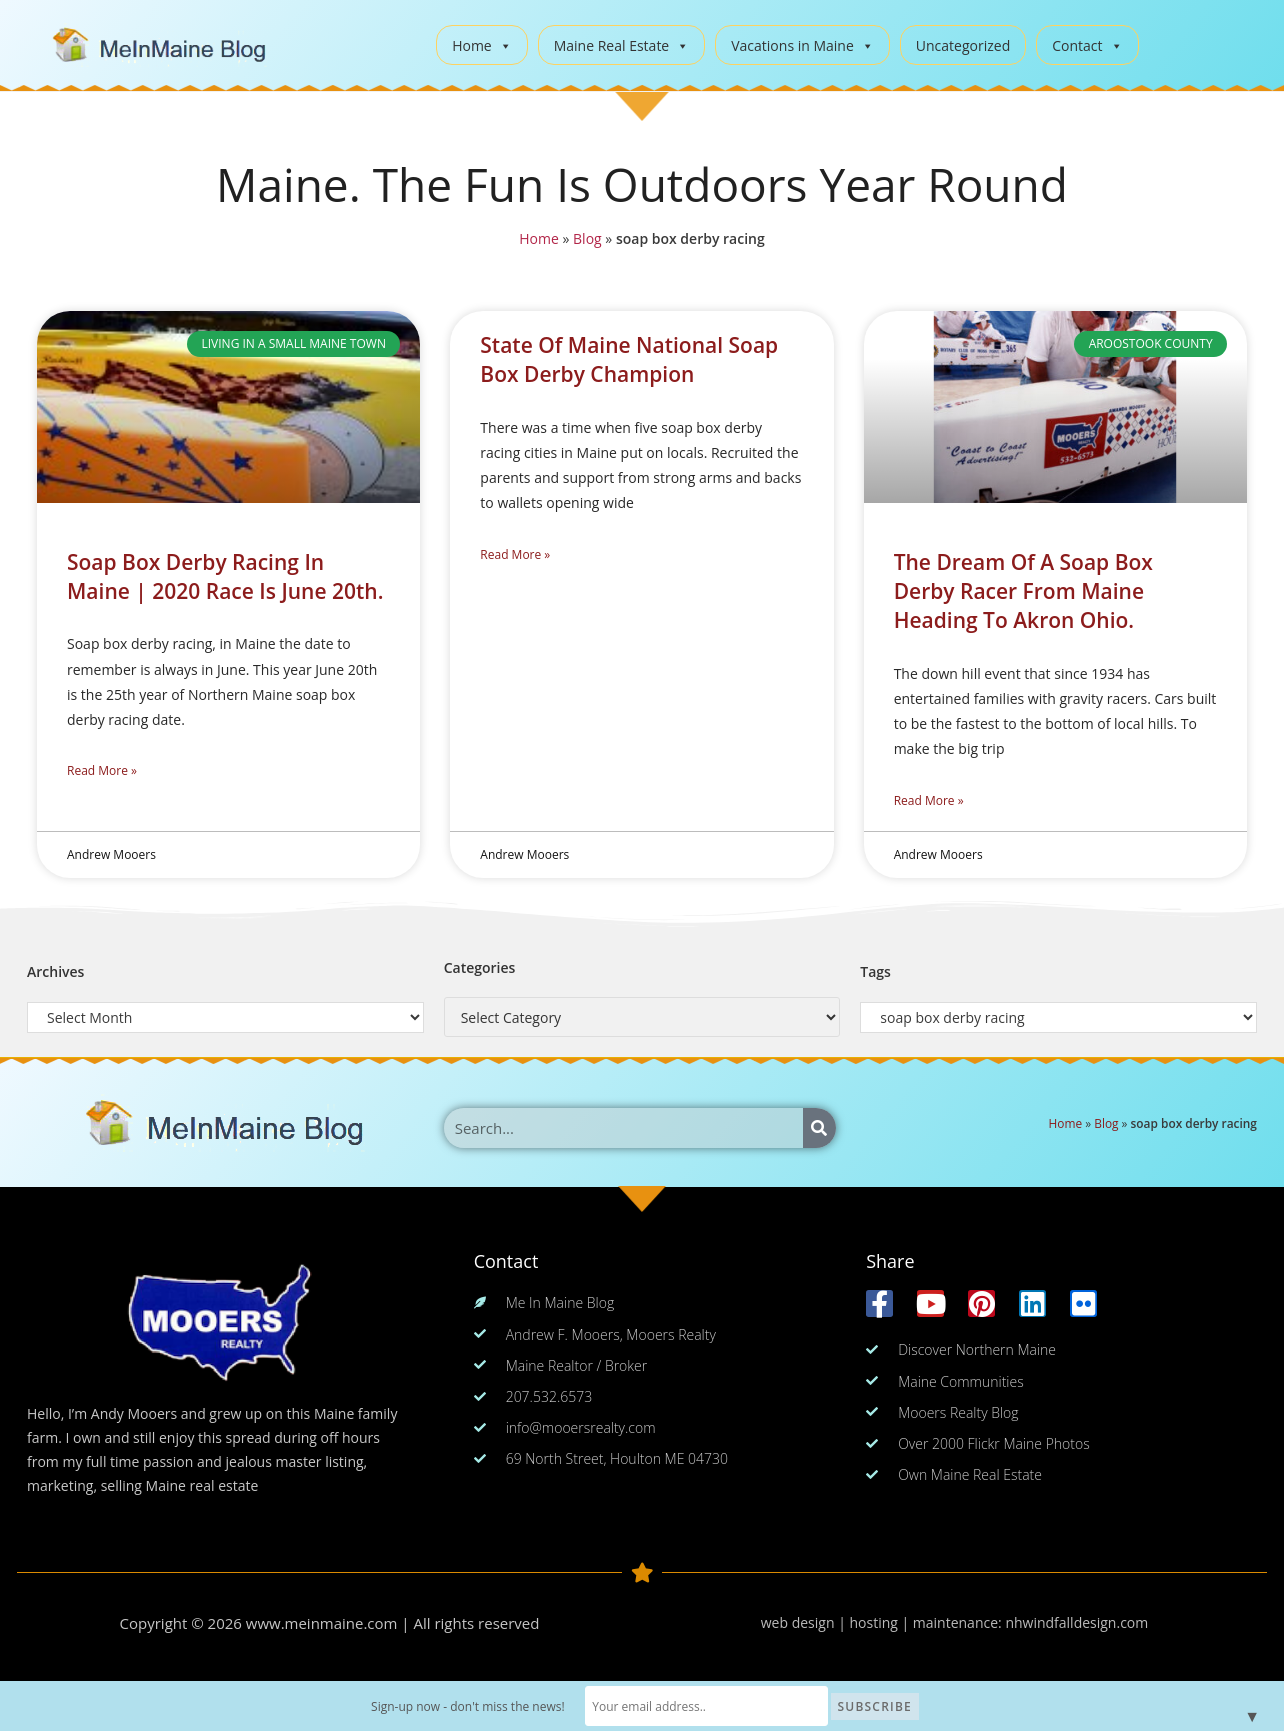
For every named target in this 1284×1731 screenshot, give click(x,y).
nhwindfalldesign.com (1076, 1622)
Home (482, 45)
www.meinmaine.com (322, 1623)
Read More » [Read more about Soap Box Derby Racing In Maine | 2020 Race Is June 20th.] (102, 770)
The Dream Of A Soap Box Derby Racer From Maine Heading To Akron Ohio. (1023, 591)
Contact (1087, 45)
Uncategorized (963, 45)
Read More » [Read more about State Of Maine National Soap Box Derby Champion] (515, 554)
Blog (587, 238)
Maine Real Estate (622, 45)
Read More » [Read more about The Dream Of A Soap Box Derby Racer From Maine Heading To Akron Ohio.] (929, 800)
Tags (875, 971)
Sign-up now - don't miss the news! (469, 1706)
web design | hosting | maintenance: (883, 1622)
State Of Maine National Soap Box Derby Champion (629, 359)
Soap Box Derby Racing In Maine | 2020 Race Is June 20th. (225, 576)
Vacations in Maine (802, 45)
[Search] (819, 1128)
